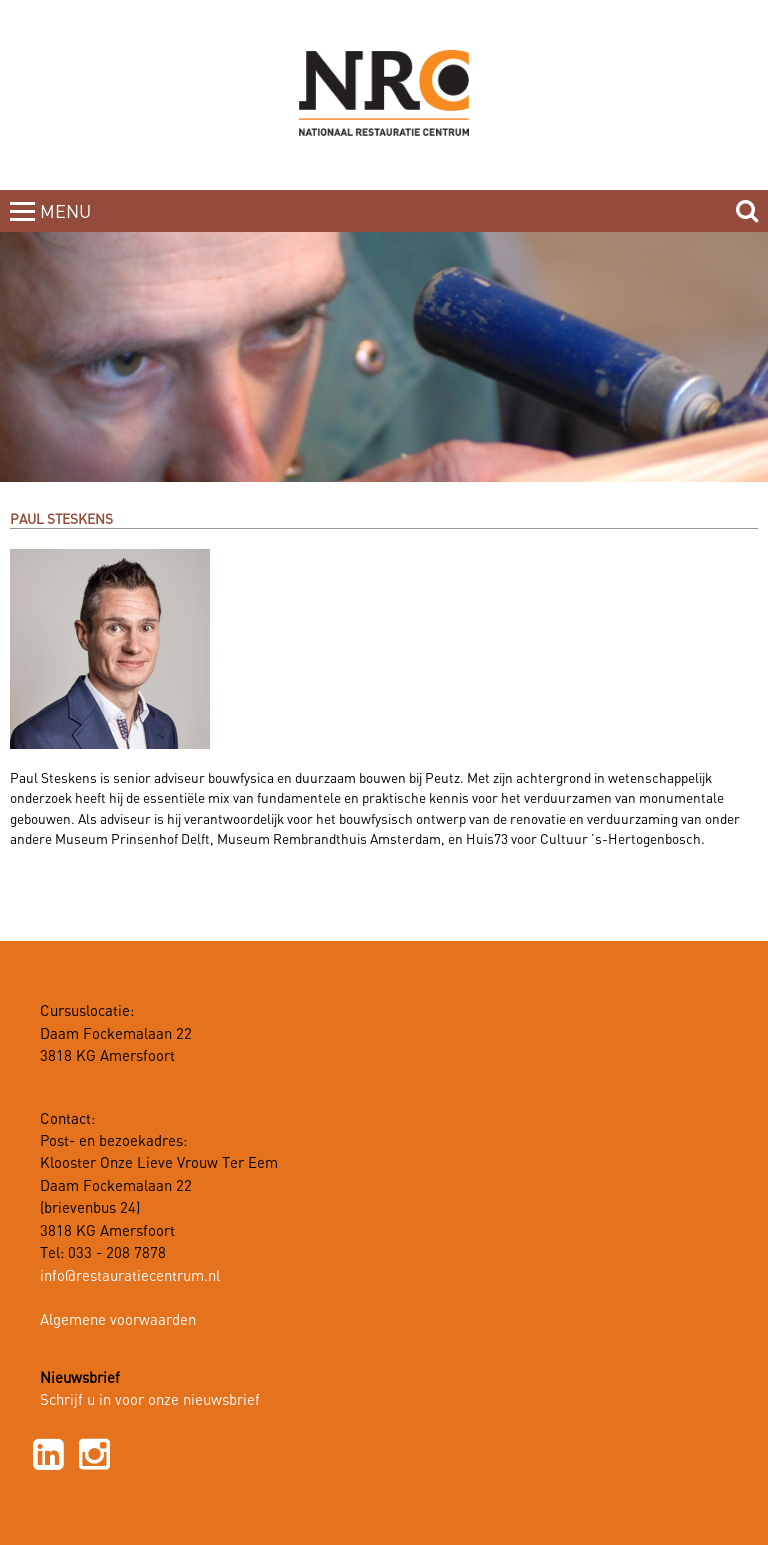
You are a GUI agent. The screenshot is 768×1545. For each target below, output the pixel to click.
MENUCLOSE (67, 224)
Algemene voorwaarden (118, 1321)
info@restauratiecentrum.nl (130, 1277)
